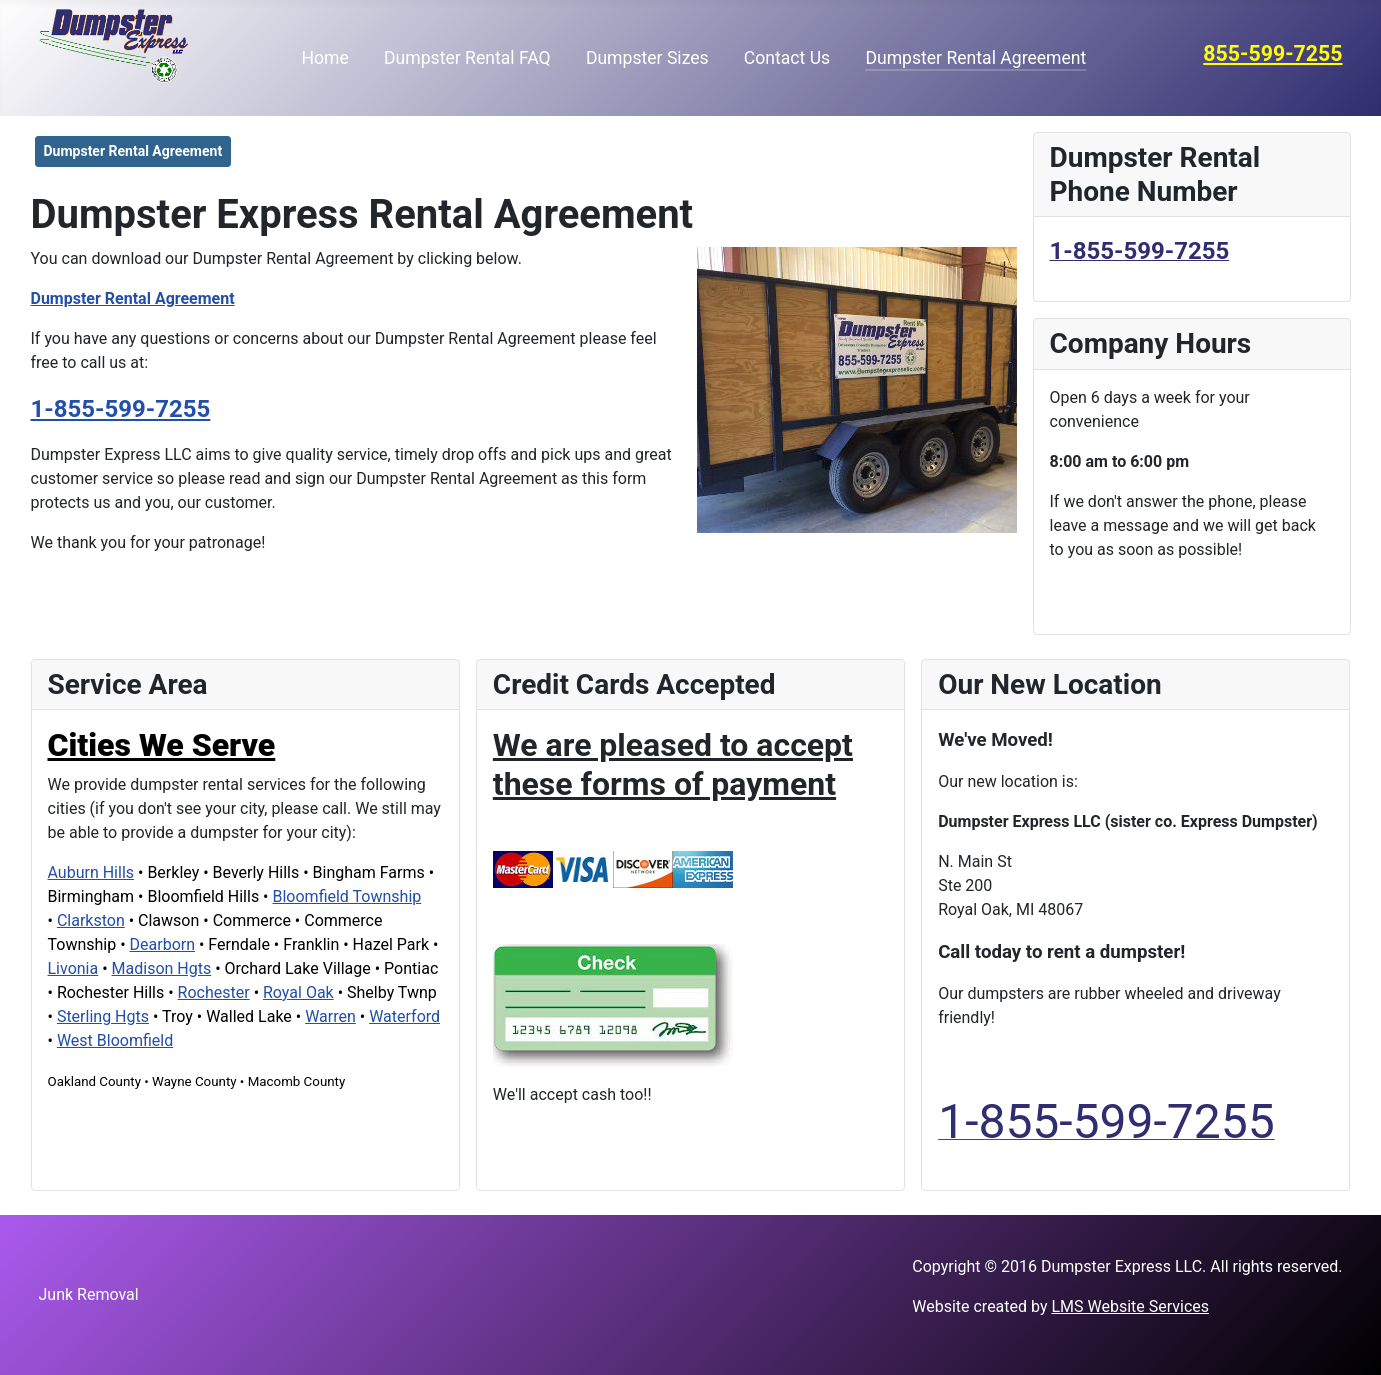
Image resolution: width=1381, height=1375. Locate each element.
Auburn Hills (91, 872)
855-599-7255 (1272, 53)
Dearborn (162, 944)
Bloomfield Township (346, 896)
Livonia (73, 968)
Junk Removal (89, 1294)
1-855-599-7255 (121, 409)
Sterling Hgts (103, 1016)
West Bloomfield (115, 1040)
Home (325, 58)
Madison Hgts (162, 968)
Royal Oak (298, 992)
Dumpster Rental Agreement (975, 58)
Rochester (214, 992)
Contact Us (787, 58)
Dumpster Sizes (647, 58)
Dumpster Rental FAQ (467, 58)
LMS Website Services (1130, 1306)
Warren (330, 1016)
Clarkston (91, 920)
